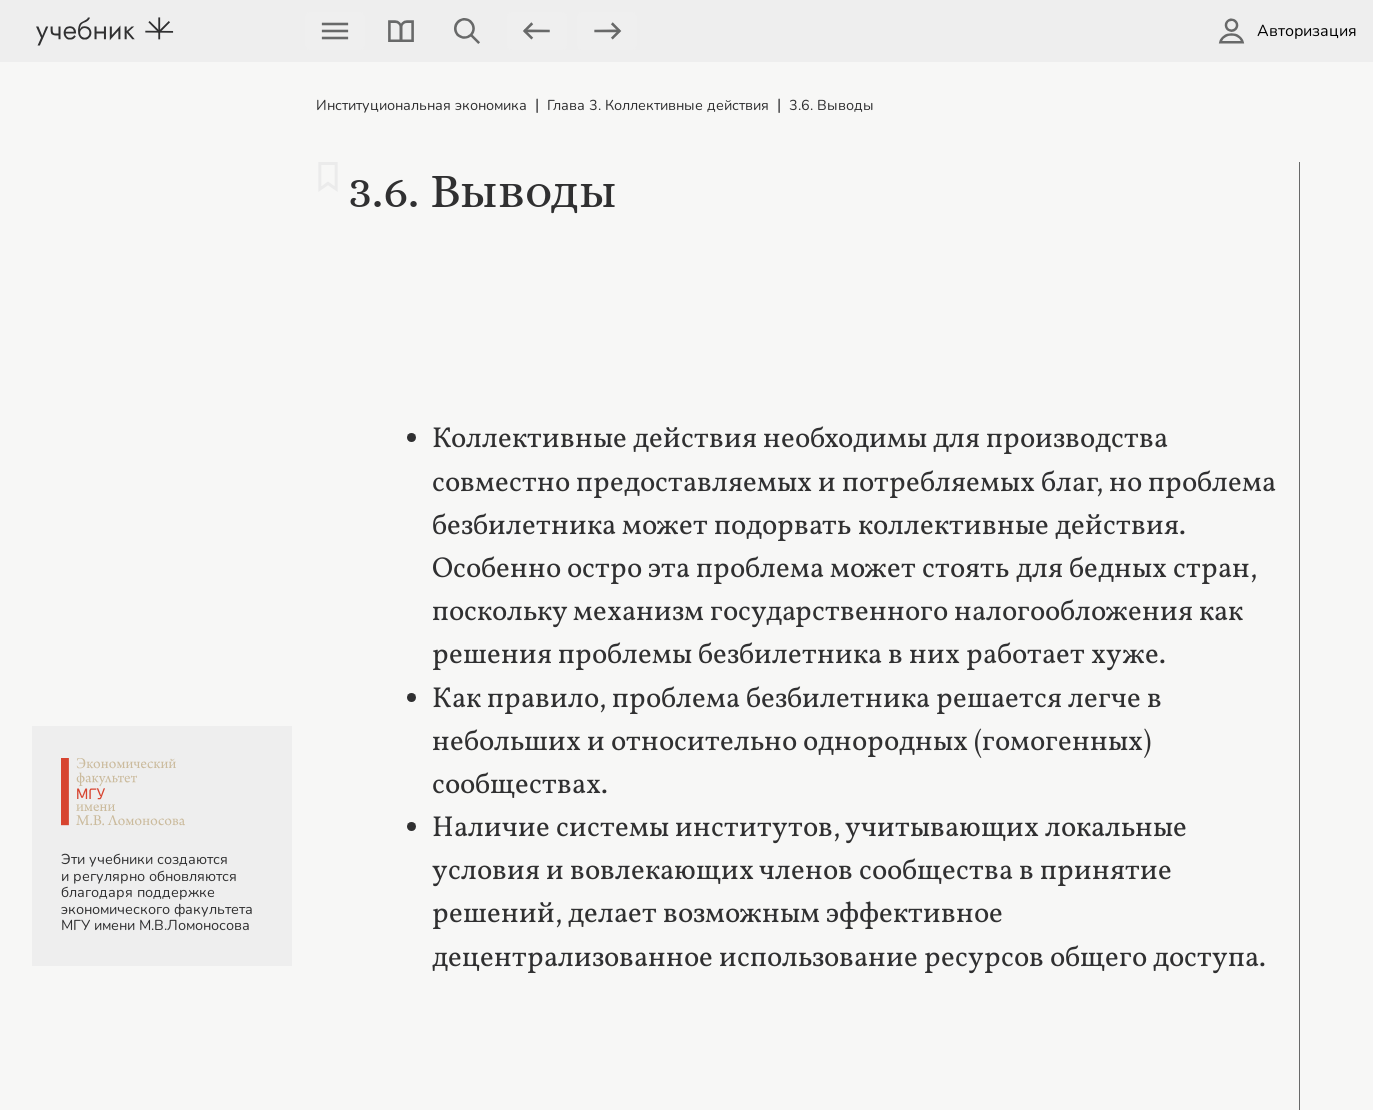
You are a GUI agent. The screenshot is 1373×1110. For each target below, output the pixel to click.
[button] (401, 31)
